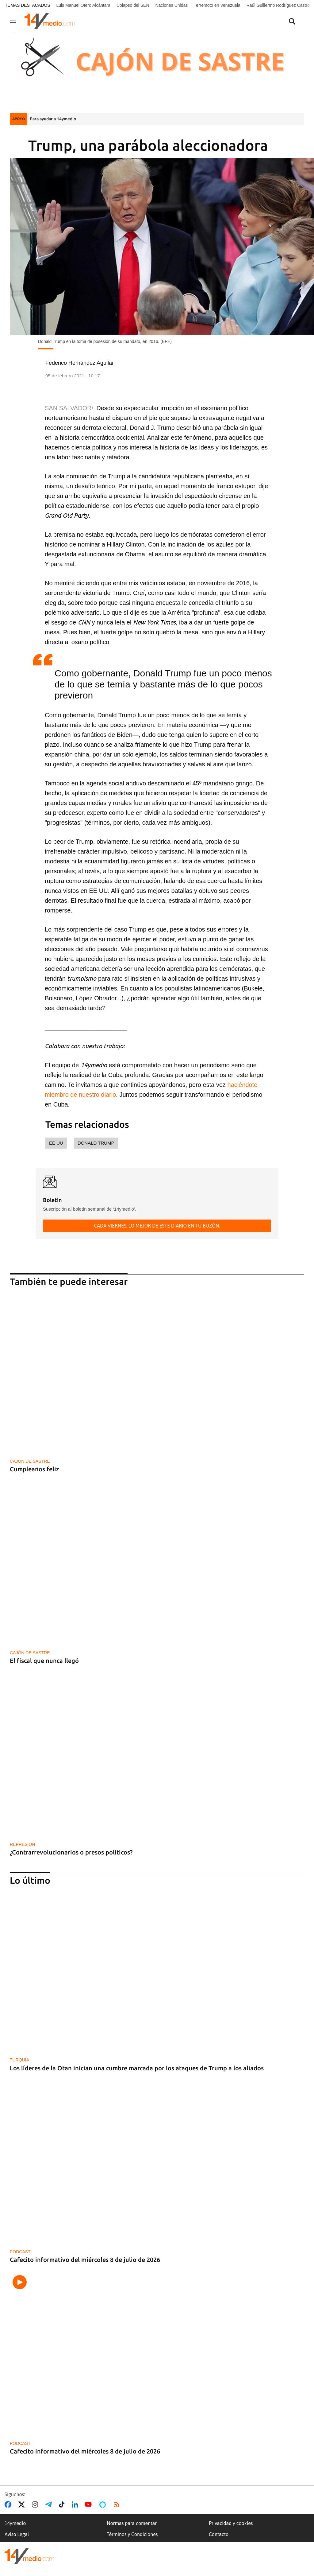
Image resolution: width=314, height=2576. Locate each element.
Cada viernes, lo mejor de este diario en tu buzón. (157, 1225)
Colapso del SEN (133, 5)
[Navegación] (13, 21)
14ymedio (15, 2523)
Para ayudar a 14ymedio (53, 118)
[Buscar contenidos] (292, 22)
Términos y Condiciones (132, 2534)
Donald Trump (96, 1143)
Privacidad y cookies (231, 2523)
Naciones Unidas (171, 5)
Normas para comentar (132, 2523)
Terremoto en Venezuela (217, 5)
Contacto (218, 2534)
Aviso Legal (17, 2534)
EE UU (56, 1143)
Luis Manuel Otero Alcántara (83, 5)
